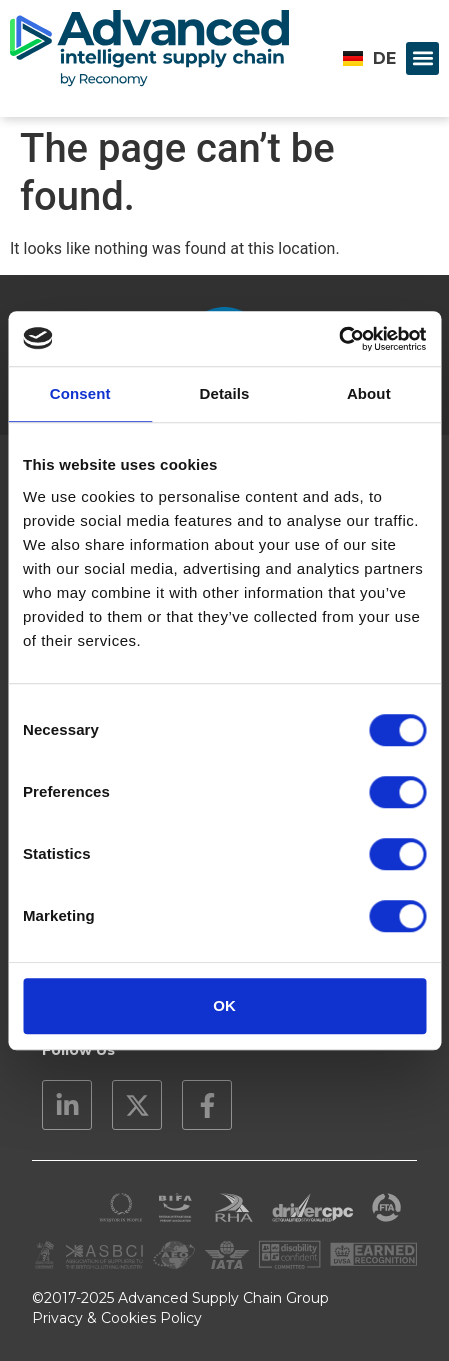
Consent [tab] (80, 393)
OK (224, 1005)
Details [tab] (225, 393)
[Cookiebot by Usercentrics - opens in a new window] (338, 339)
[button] (422, 58)
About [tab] (369, 393)
